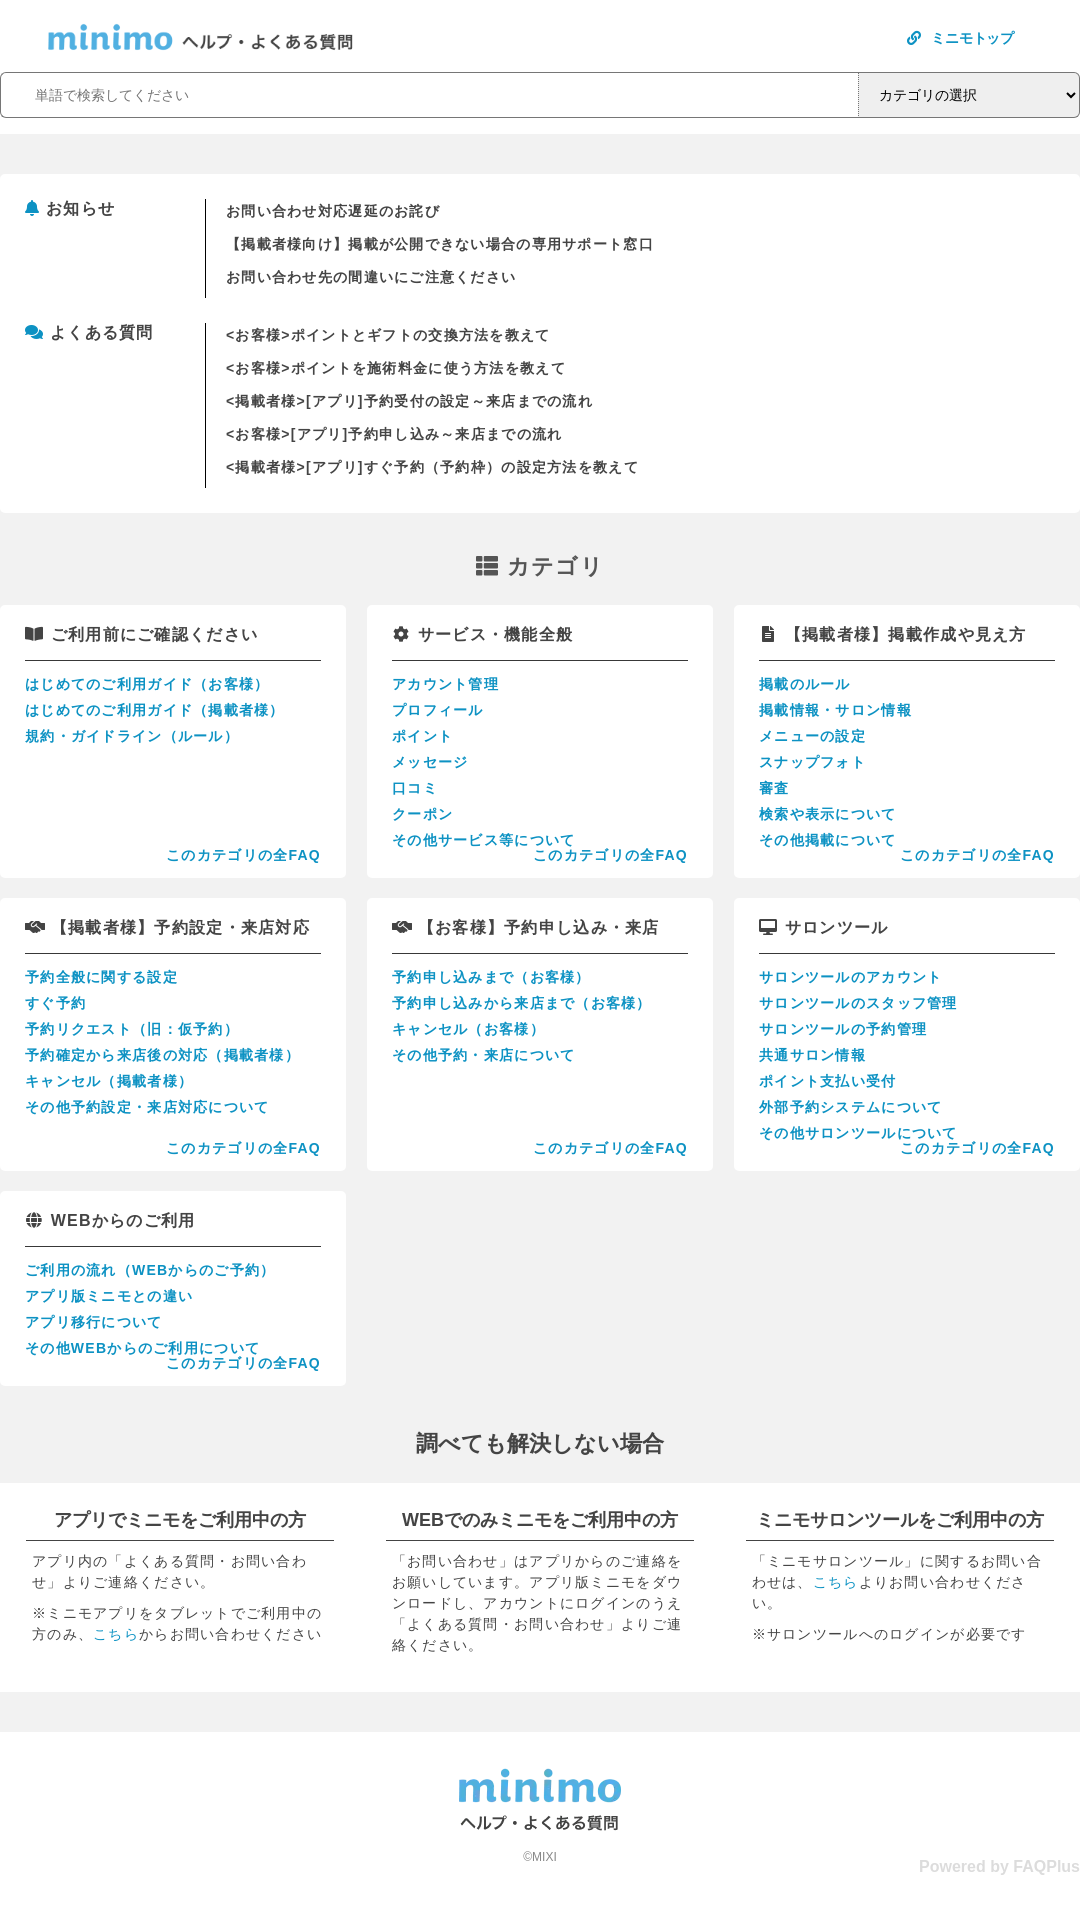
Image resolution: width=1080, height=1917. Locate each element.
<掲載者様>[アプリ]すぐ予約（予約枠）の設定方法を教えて (432, 467)
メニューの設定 (812, 736)
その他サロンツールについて (858, 1133)
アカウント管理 (445, 684)
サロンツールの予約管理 (843, 1029)
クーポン (422, 814)
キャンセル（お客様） (468, 1029)
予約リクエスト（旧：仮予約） (132, 1029)
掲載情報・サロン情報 (835, 710)
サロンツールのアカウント (850, 977)
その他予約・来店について (483, 1055)
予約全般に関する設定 (101, 977)
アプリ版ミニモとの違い (109, 1296)
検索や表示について (828, 814)
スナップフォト (812, 762)
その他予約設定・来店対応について (147, 1107)
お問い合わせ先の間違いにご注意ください (371, 277)
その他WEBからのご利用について (142, 1348)
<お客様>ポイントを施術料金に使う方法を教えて (396, 368)
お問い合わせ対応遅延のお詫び (333, 211)
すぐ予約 (55, 1003)
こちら (116, 1634)
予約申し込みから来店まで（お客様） (522, 1003)
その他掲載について (828, 840)
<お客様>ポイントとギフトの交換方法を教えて (388, 335)
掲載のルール (805, 684)
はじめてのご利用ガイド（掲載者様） (155, 710)
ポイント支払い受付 (828, 1081)
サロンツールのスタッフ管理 (858, 1003)
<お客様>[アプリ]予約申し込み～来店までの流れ (394, 434)
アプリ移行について (94, 1322)
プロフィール (438, 710)
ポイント (422, 736)
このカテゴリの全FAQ (243, 855)
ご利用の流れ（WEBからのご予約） (150, 1270)
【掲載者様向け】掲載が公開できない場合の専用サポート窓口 (440, 244)
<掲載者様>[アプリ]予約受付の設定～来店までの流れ (409, 401)
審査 (774, 788)
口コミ (415, 788)
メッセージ (430, 762)
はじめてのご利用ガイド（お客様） (147, 684)
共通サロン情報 (812, 1055)
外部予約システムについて (850, 1107)
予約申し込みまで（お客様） (491, 977)
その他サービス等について (483, 840)
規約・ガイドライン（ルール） (132, 736)
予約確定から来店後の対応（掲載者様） (162, 1055)
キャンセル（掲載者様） (109, 1081)
